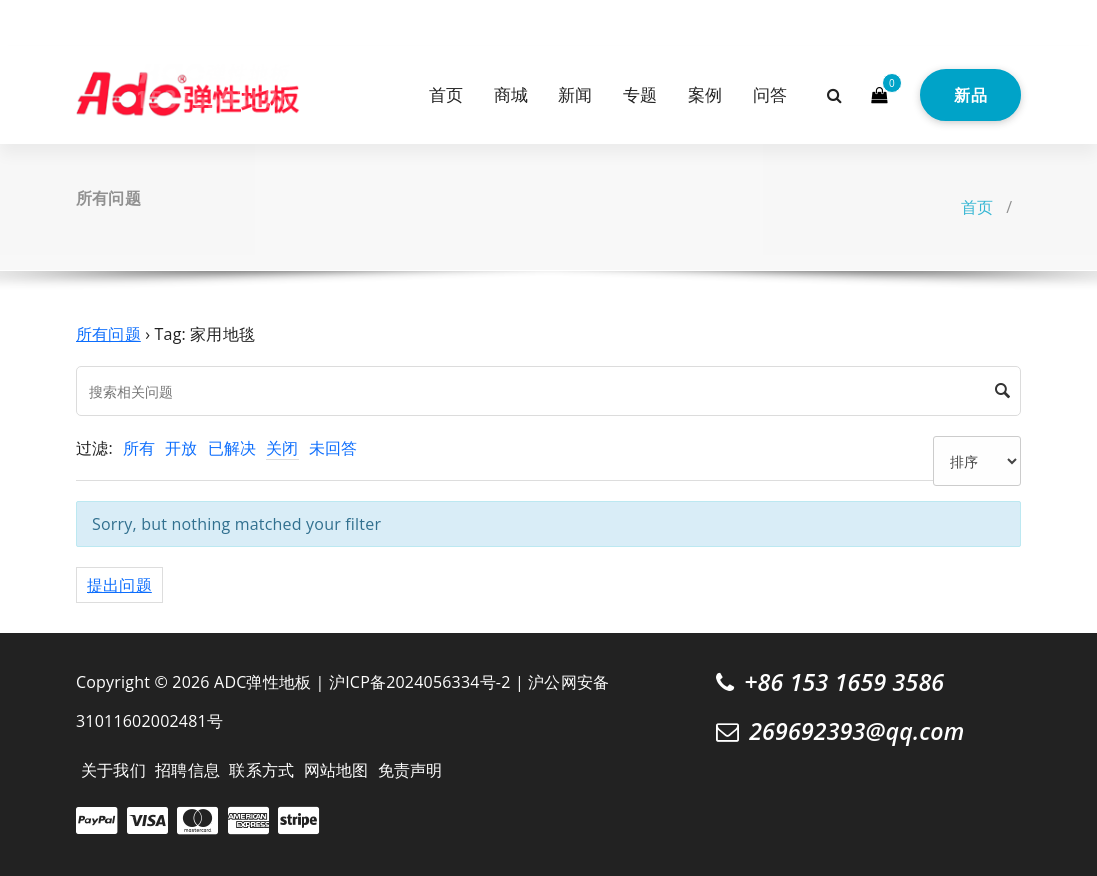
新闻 (575, 94)
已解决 (232, 448)
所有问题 (108, 334)
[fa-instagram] (115, 20)
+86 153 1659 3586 (844, 682)
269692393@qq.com (856, 731)
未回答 (333, 448)
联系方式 (261, 770)
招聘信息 (187, 770)
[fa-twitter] (82, 20)
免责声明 (410, 770)
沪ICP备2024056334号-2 (420, 682)
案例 (705, 94)
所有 (139, 448)
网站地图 (336, 770)
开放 (181, 448)
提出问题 (119, 585)
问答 (770, 94)
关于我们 (113, 770)
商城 (511, 94)
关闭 (282, 448)
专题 (640, 94)
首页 (446, 94)
